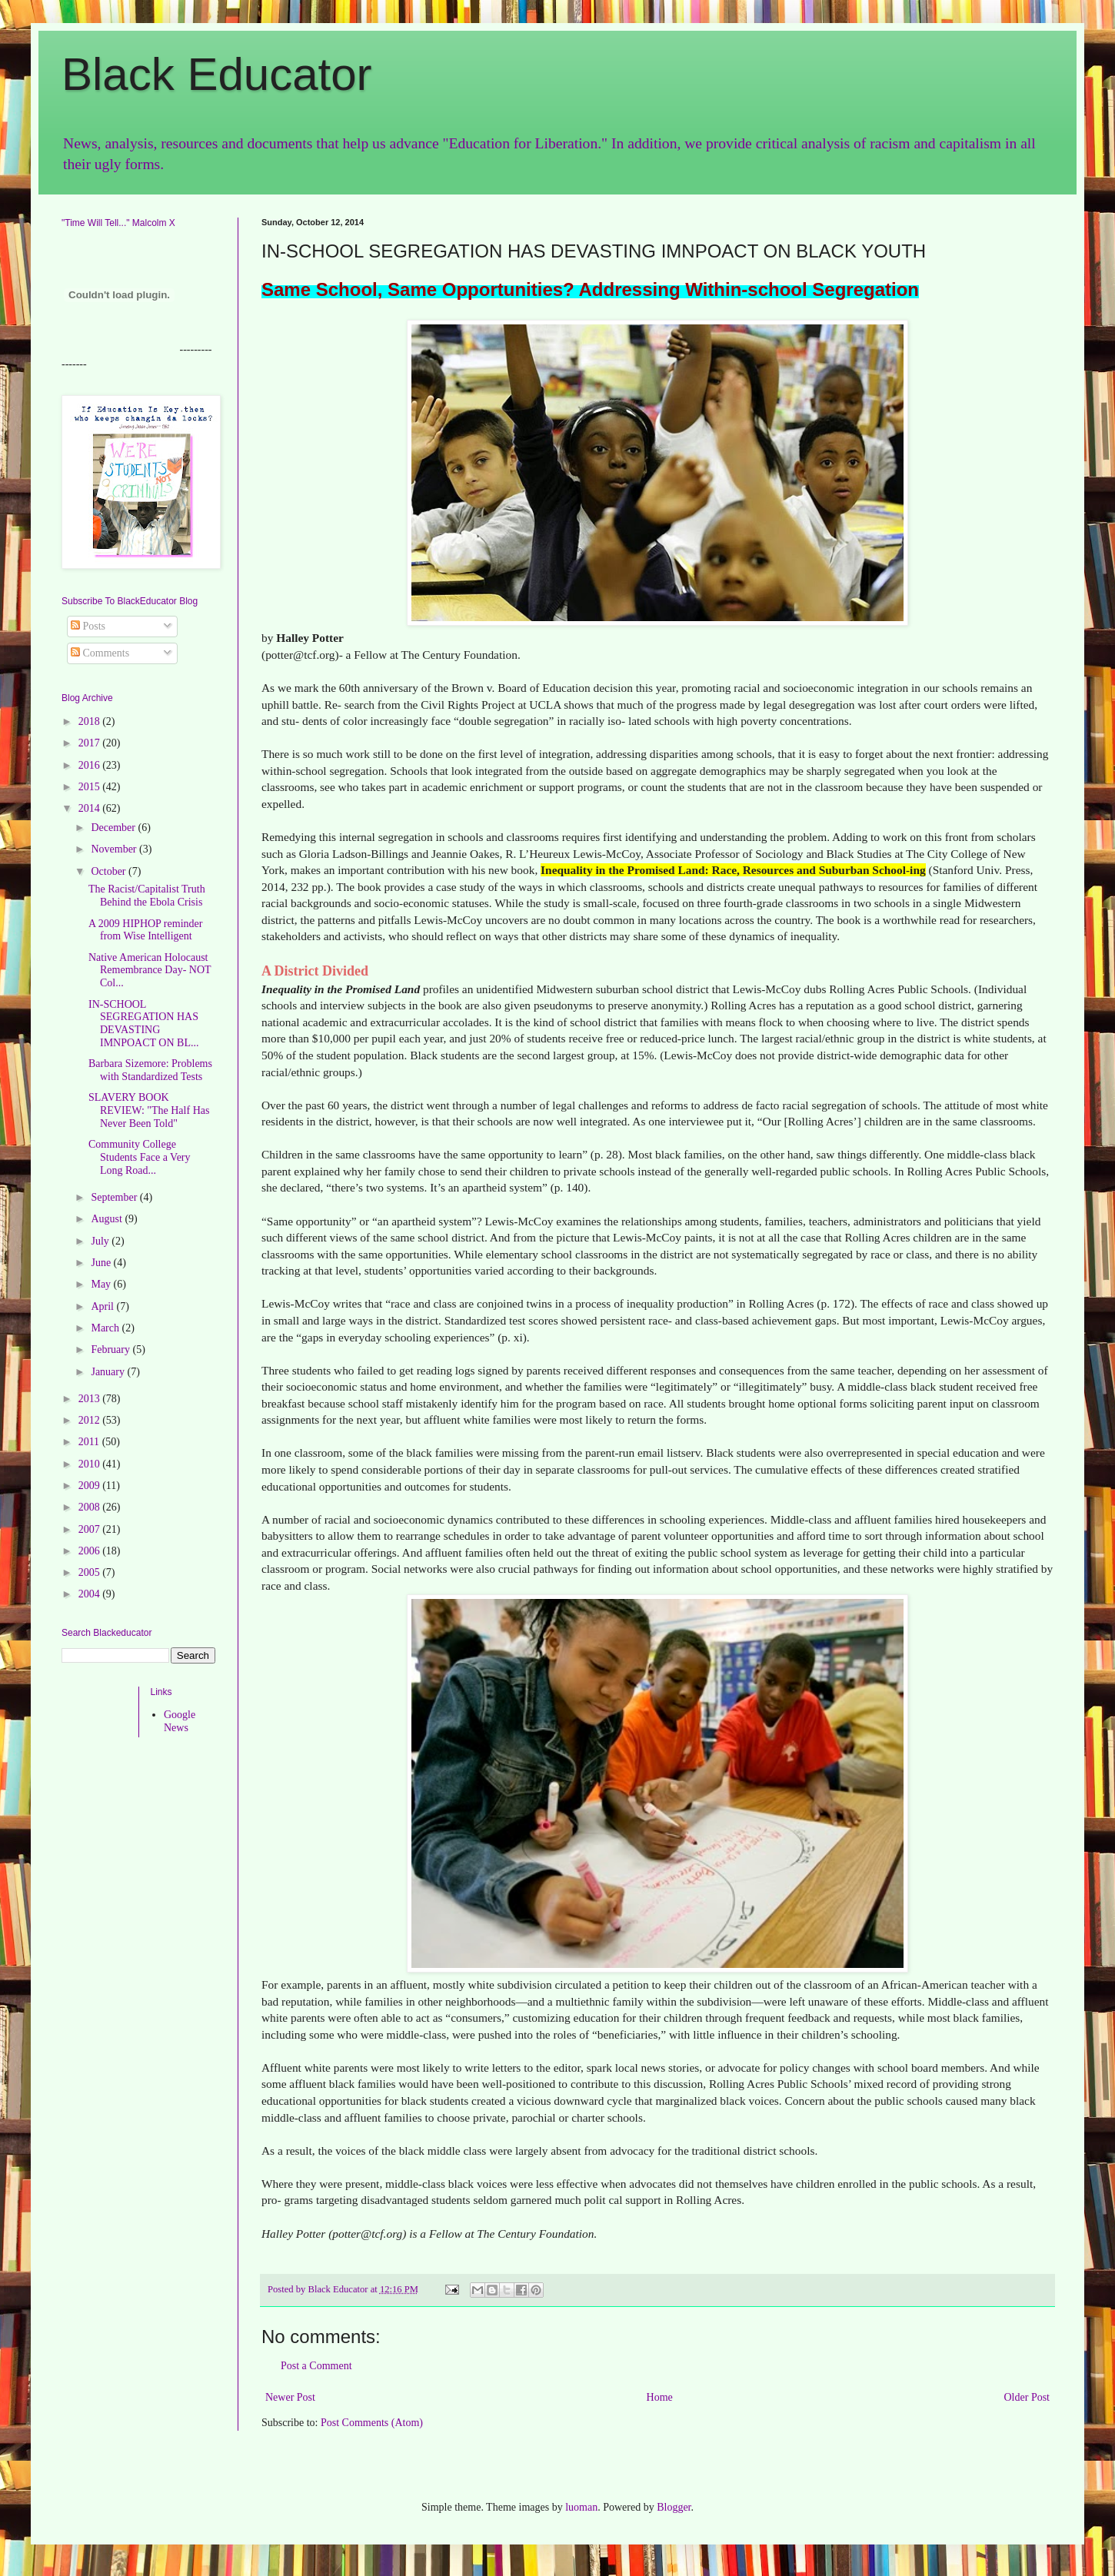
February (111, 1349)
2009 (90, 1485)
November (115, 849)
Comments (100, 653)
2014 (90, 808)
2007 (90, 1529)
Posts (88, 626)
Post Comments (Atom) (372, 2422)
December (114, 827)
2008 (90, 1507)
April (103, 1306)
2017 (90, 743)
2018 (90, 721)
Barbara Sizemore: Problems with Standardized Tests (150, 1070)
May (102, 1284)
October (109, 871)
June (102, 1262)
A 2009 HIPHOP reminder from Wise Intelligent (145, 930)
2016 (90, 765)
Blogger (674, 2507)
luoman (581, 2507)
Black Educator (217, 74)
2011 (90, 1442)
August (108, 1219)
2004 (90, 1594)
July (101, 1241)
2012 (90, 1420)
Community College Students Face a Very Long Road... (139, 1157)
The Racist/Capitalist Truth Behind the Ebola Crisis (146, 895)
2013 (90, 1398)
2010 (90, 1464)
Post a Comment (316, 2366)
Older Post (1027, 2397)
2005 (90, 1572)
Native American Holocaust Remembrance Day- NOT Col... (149, 970)
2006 (90, 1551)
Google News (179, 1721)
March (106, 1328)
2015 (90, 787)
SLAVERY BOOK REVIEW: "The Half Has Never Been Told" (148, 1110)
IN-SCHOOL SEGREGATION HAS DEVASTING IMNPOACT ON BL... (143, 1024)
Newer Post (290, 2397)
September (115, 1197)
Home (660, 2397)
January (109, 1372)
